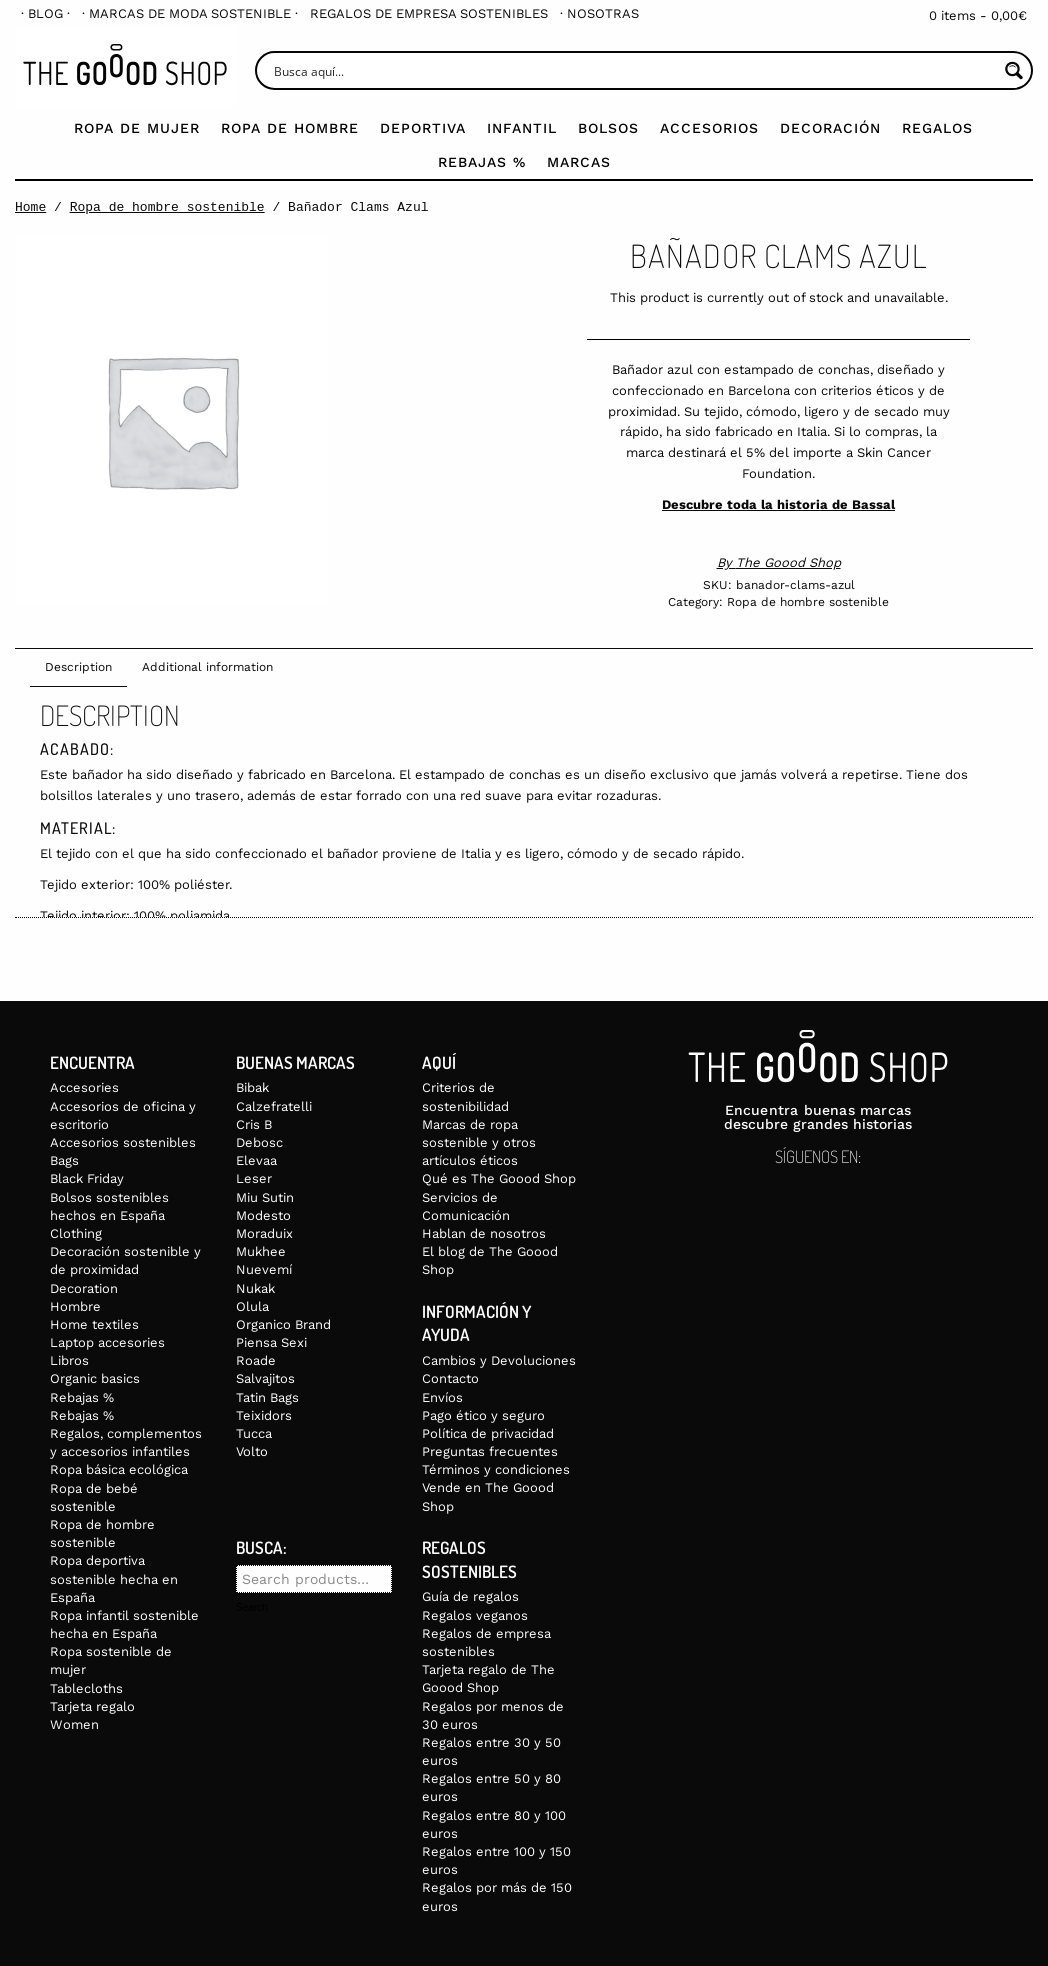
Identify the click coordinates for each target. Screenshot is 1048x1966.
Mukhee (261, 1251)
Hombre (75, 1306)
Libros (69, 1360)
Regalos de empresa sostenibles (429, 13)
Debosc (259, 1142)
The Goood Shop (788, 562)
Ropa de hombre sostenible (167, 207)
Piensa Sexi (271, 1342)
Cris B (254, 1124)
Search (252, 1608)
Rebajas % (482, 162)
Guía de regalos (470, 1596)
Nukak (255, 1288)
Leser (254, 1178)
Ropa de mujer (137, 128)
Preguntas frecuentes (490, 1451)
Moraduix (264, 1233)
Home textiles (94, 1324)
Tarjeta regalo (92, 1706)
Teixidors (264, 1415)
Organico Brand (283, 1324)
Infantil (522, 128)
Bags (64, 1160)
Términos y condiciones (496, 1469)
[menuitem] (45, 13)
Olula (252, 1306)
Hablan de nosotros (484, 1233)
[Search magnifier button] (1013, 70)
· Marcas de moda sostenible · (190, 13)
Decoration (84, 1288)
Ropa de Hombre (290, 128)
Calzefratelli (274, 1106)
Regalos (937, 128)
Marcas (579, 162)
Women (74, 1724)
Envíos (442, 1397)
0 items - (978, 15)
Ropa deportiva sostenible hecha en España (114, 1578)
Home (30, 207)
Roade (256, 1360)
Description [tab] (78, 667)
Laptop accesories (107, 1342)
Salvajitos (265, 1378)
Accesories (84, 1087)
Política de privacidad (488, 1433)
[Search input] (633, 70)
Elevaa (256, 1160)
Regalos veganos (475, 1615)
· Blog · (45, 13)
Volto (252, 1451)
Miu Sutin (265, 1197)
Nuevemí (264, 1269)
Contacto (450, 1378)
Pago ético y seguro (483, 1415)
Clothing (76, 1233)
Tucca (254, 1433)
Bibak (252, 1087)
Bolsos (608, 128)
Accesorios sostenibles (123, 1142)
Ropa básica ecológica (119, 1469)
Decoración (830, 128)
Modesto (263, 1215)
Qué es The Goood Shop (499, 1178)
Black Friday (87, 1178)
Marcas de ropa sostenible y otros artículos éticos (479, 1142)
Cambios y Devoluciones (499, 1360)
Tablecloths (86, 1688)
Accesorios (709, 128)
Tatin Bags (267, 1397)
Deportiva (423, 128)
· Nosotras (599, 13)
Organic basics (95, 1378)
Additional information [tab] (207, 667)
